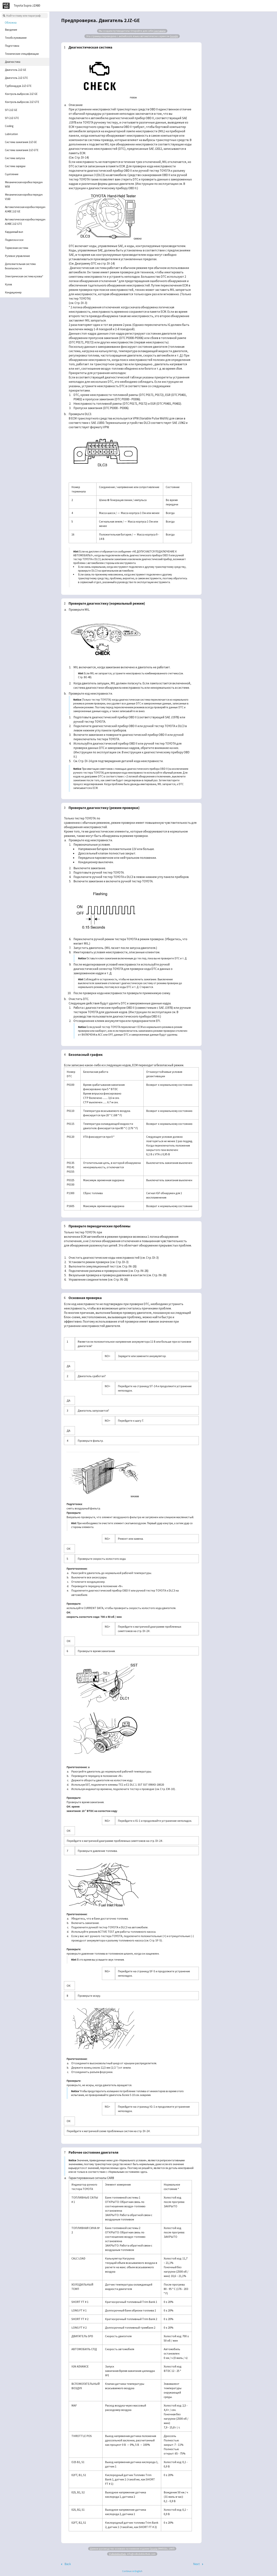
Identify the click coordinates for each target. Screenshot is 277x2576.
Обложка (10, 22)
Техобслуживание (16, 37)
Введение (11, 29)
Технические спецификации (22, 53)
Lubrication (11, 134)
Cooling (9, 126)
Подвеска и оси (14, 240)
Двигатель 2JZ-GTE (16, 78)
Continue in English (132, 2571)
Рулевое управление (17, 256)
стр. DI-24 (143, 1631)
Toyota (154, 2548)
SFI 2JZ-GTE (12, 118)
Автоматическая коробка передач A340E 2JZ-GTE (25, 222)
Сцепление (11, 174)
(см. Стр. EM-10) (165, 1789)
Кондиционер (13, 292)
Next (196, 2564)
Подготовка (12, 45)
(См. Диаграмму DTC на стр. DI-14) (92, 263)
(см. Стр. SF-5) (153, 1940)
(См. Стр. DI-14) (79, 157)
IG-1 (137, 1820)
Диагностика (12, 61)
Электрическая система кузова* (24, 276)
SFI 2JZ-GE (11, 110)
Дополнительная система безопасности (20, 266)
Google (174, 36)
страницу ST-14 (147, 1386)
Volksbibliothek (117, 2553)
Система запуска (15, 158)
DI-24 (158, 1841)
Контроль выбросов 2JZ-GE (21, 94)
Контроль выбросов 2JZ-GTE (22, 102)
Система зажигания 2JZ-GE (21, 142)
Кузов (8, 284)
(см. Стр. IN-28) (138, 1271)
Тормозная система (16, 248)
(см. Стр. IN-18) (126, 1266)
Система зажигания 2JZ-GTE (21, 150)
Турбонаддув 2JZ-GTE (18, 86)
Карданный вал (14, 232)
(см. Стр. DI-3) (78, 303)
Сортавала (159, 30)
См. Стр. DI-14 (82, 761)
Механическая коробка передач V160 (24, 197)
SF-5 (152, 1971)
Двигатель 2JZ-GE (15, 70)
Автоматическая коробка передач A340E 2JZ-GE (25, 209)
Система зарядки (15, 166)
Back (67, 2564)
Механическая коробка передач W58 (24, 184)
